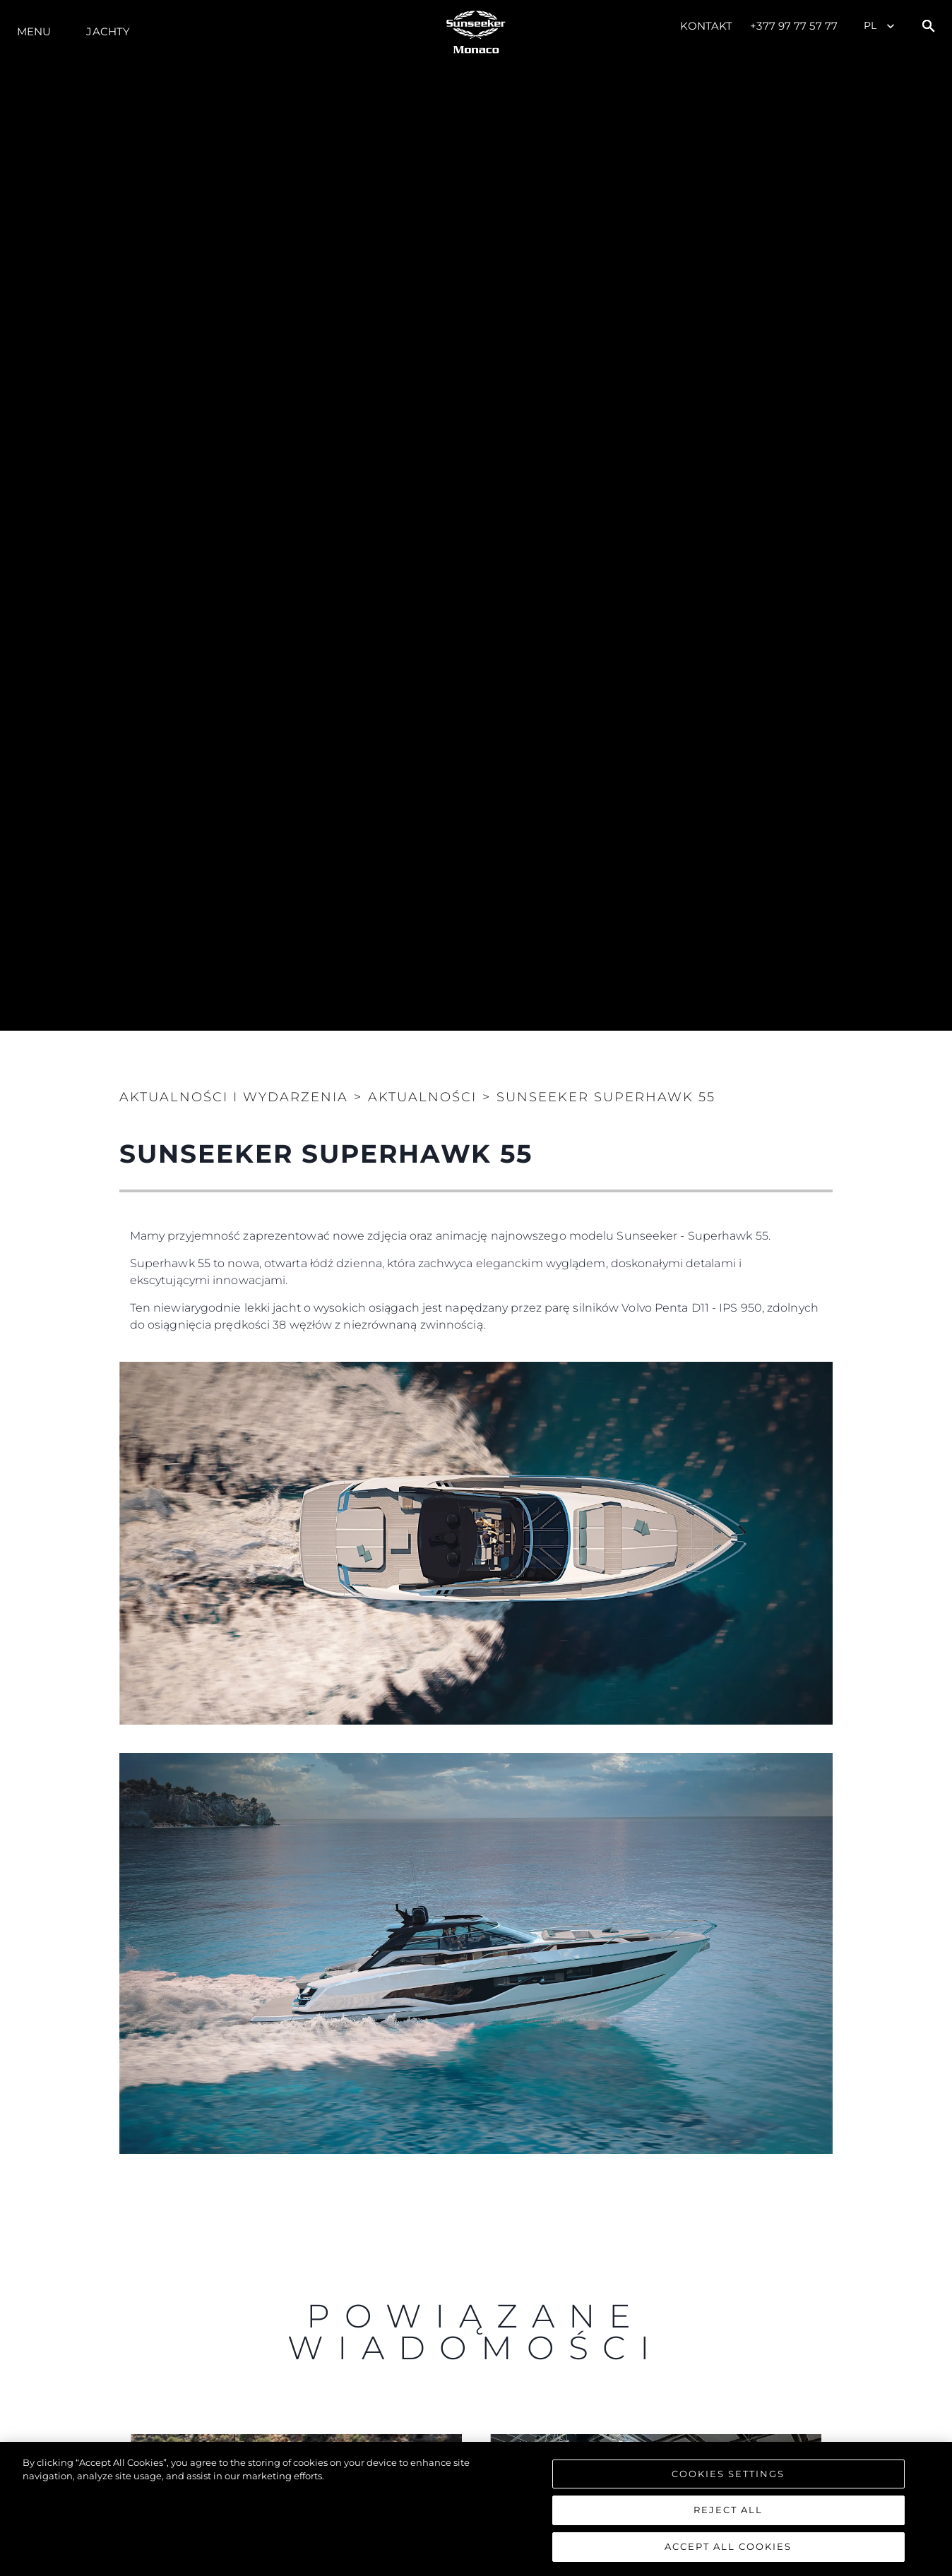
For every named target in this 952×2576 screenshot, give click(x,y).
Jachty (108, 31)
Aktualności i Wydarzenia (233, 1097)
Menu (34, 31)
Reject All (728, 2514)
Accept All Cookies (728, 2550)
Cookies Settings (728, 2477)
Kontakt (706, 25)
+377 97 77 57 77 (794, 25)
